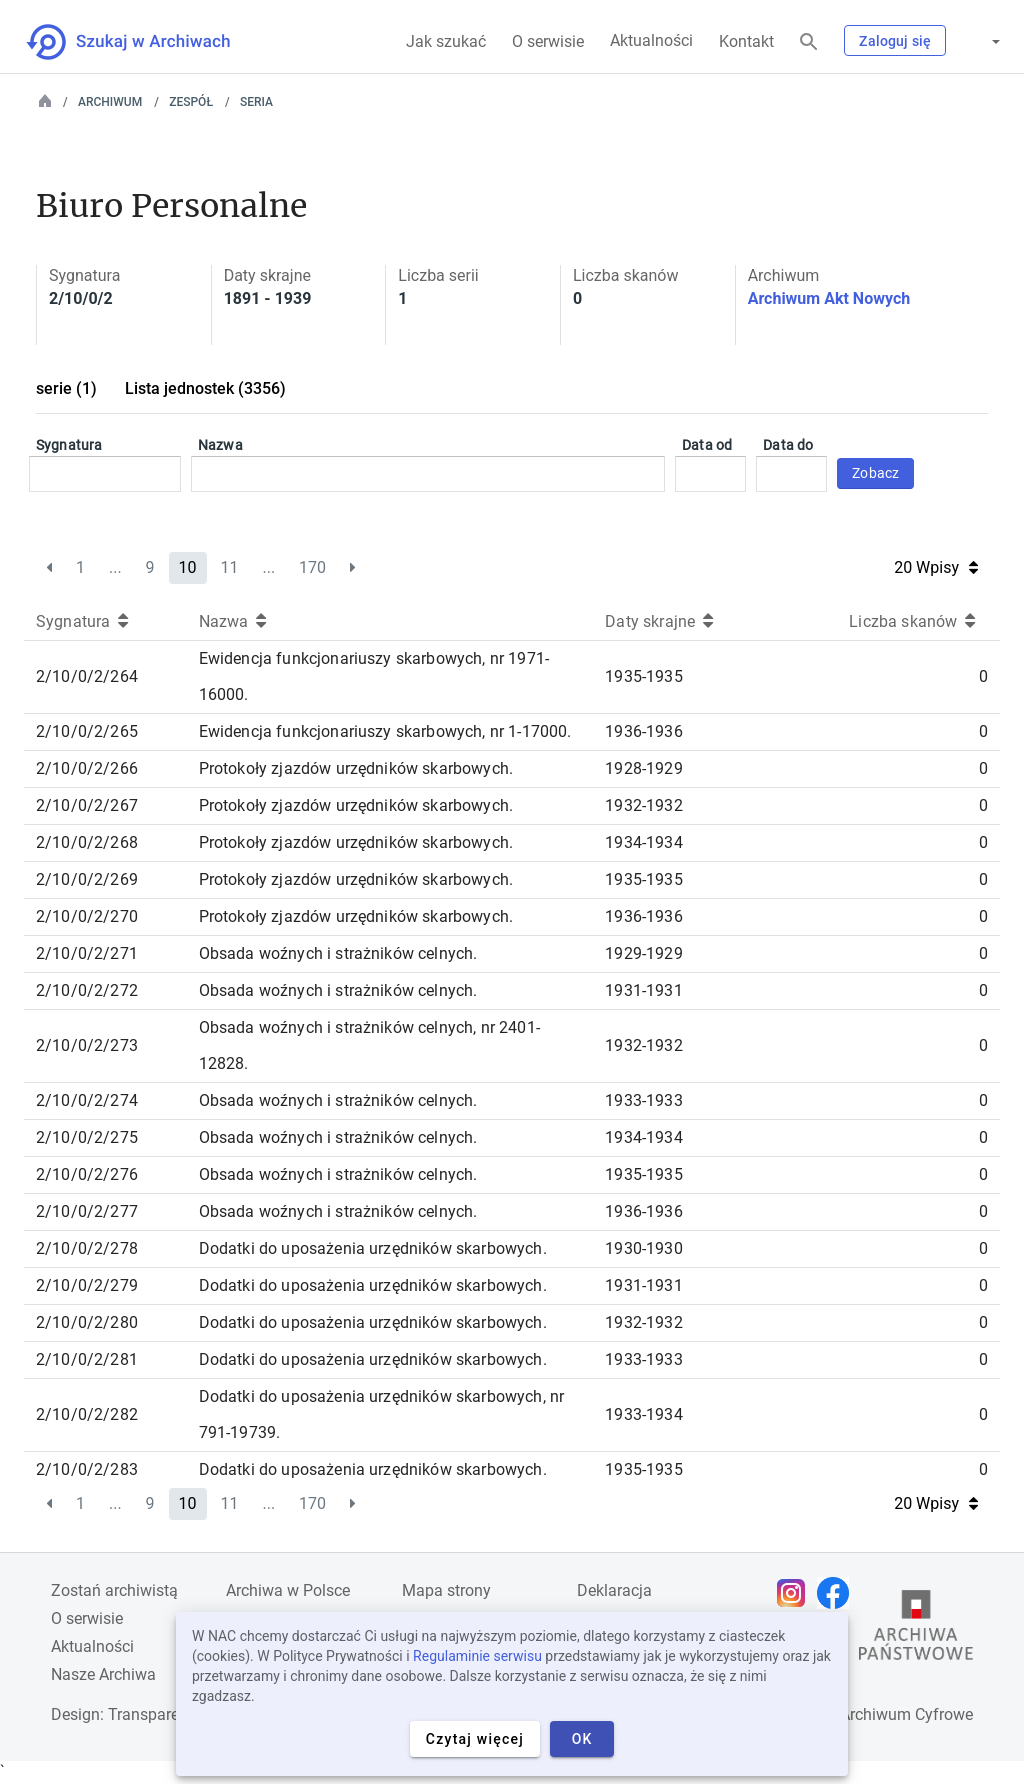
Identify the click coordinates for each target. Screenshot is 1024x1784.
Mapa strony (446, 1590)
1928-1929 (643, 768)
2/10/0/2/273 (87, 1045)
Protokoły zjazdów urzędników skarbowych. (356, 768)
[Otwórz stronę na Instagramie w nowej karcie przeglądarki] (796, 1593)
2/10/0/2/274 (87, 1100)
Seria (256, 102)
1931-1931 (643, 990)
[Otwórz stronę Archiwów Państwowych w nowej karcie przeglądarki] (916, 1630)
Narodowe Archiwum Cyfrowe (868, 1714)
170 (312, 567)
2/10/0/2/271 (87, 953)
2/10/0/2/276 (87, 1174)
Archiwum (110, 102)
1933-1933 (643, 1100)
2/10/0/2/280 (87, 1322)
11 (229, 567)
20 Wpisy (936, 567)
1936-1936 (643, 731)
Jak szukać (446, 41)
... (115, 567)
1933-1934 (643, 1414)
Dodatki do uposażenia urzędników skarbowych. (373, 1248)
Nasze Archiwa (103, 1674)
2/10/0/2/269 (87, 879)
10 (188, 567)
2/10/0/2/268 (87, 842)
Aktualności (651, 40)
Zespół (191, 102)
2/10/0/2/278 (87, 1248)
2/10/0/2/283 (87, 1469)
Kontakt (746, 41)
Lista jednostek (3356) (205, 388)
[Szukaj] (809, 42)
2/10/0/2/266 (87, 768)
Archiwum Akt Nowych (829, 298)
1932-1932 (643, 805)
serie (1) (66, 388)
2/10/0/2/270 (87, 916)
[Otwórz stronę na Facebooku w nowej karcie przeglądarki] (838, 1593)
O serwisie (548, 41)
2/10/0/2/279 (87, 1285)
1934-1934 (643, 842)
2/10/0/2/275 (87, 1137)
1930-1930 (643, 1248)
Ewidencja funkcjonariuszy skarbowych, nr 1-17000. (385, 731)
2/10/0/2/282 (87, 1414)
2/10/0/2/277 (87, 1211)
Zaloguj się (895, 41)
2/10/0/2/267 (87, 805)
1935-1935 (643, 676)
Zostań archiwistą (114, 1590)
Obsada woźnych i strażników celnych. (338, 953)
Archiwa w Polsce (288, 1590)
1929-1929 (643, 953)
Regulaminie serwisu (477, 1656)
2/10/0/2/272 (87, 990)
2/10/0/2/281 (87, 1359)
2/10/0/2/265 (87, 731)
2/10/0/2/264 (87, 676)
